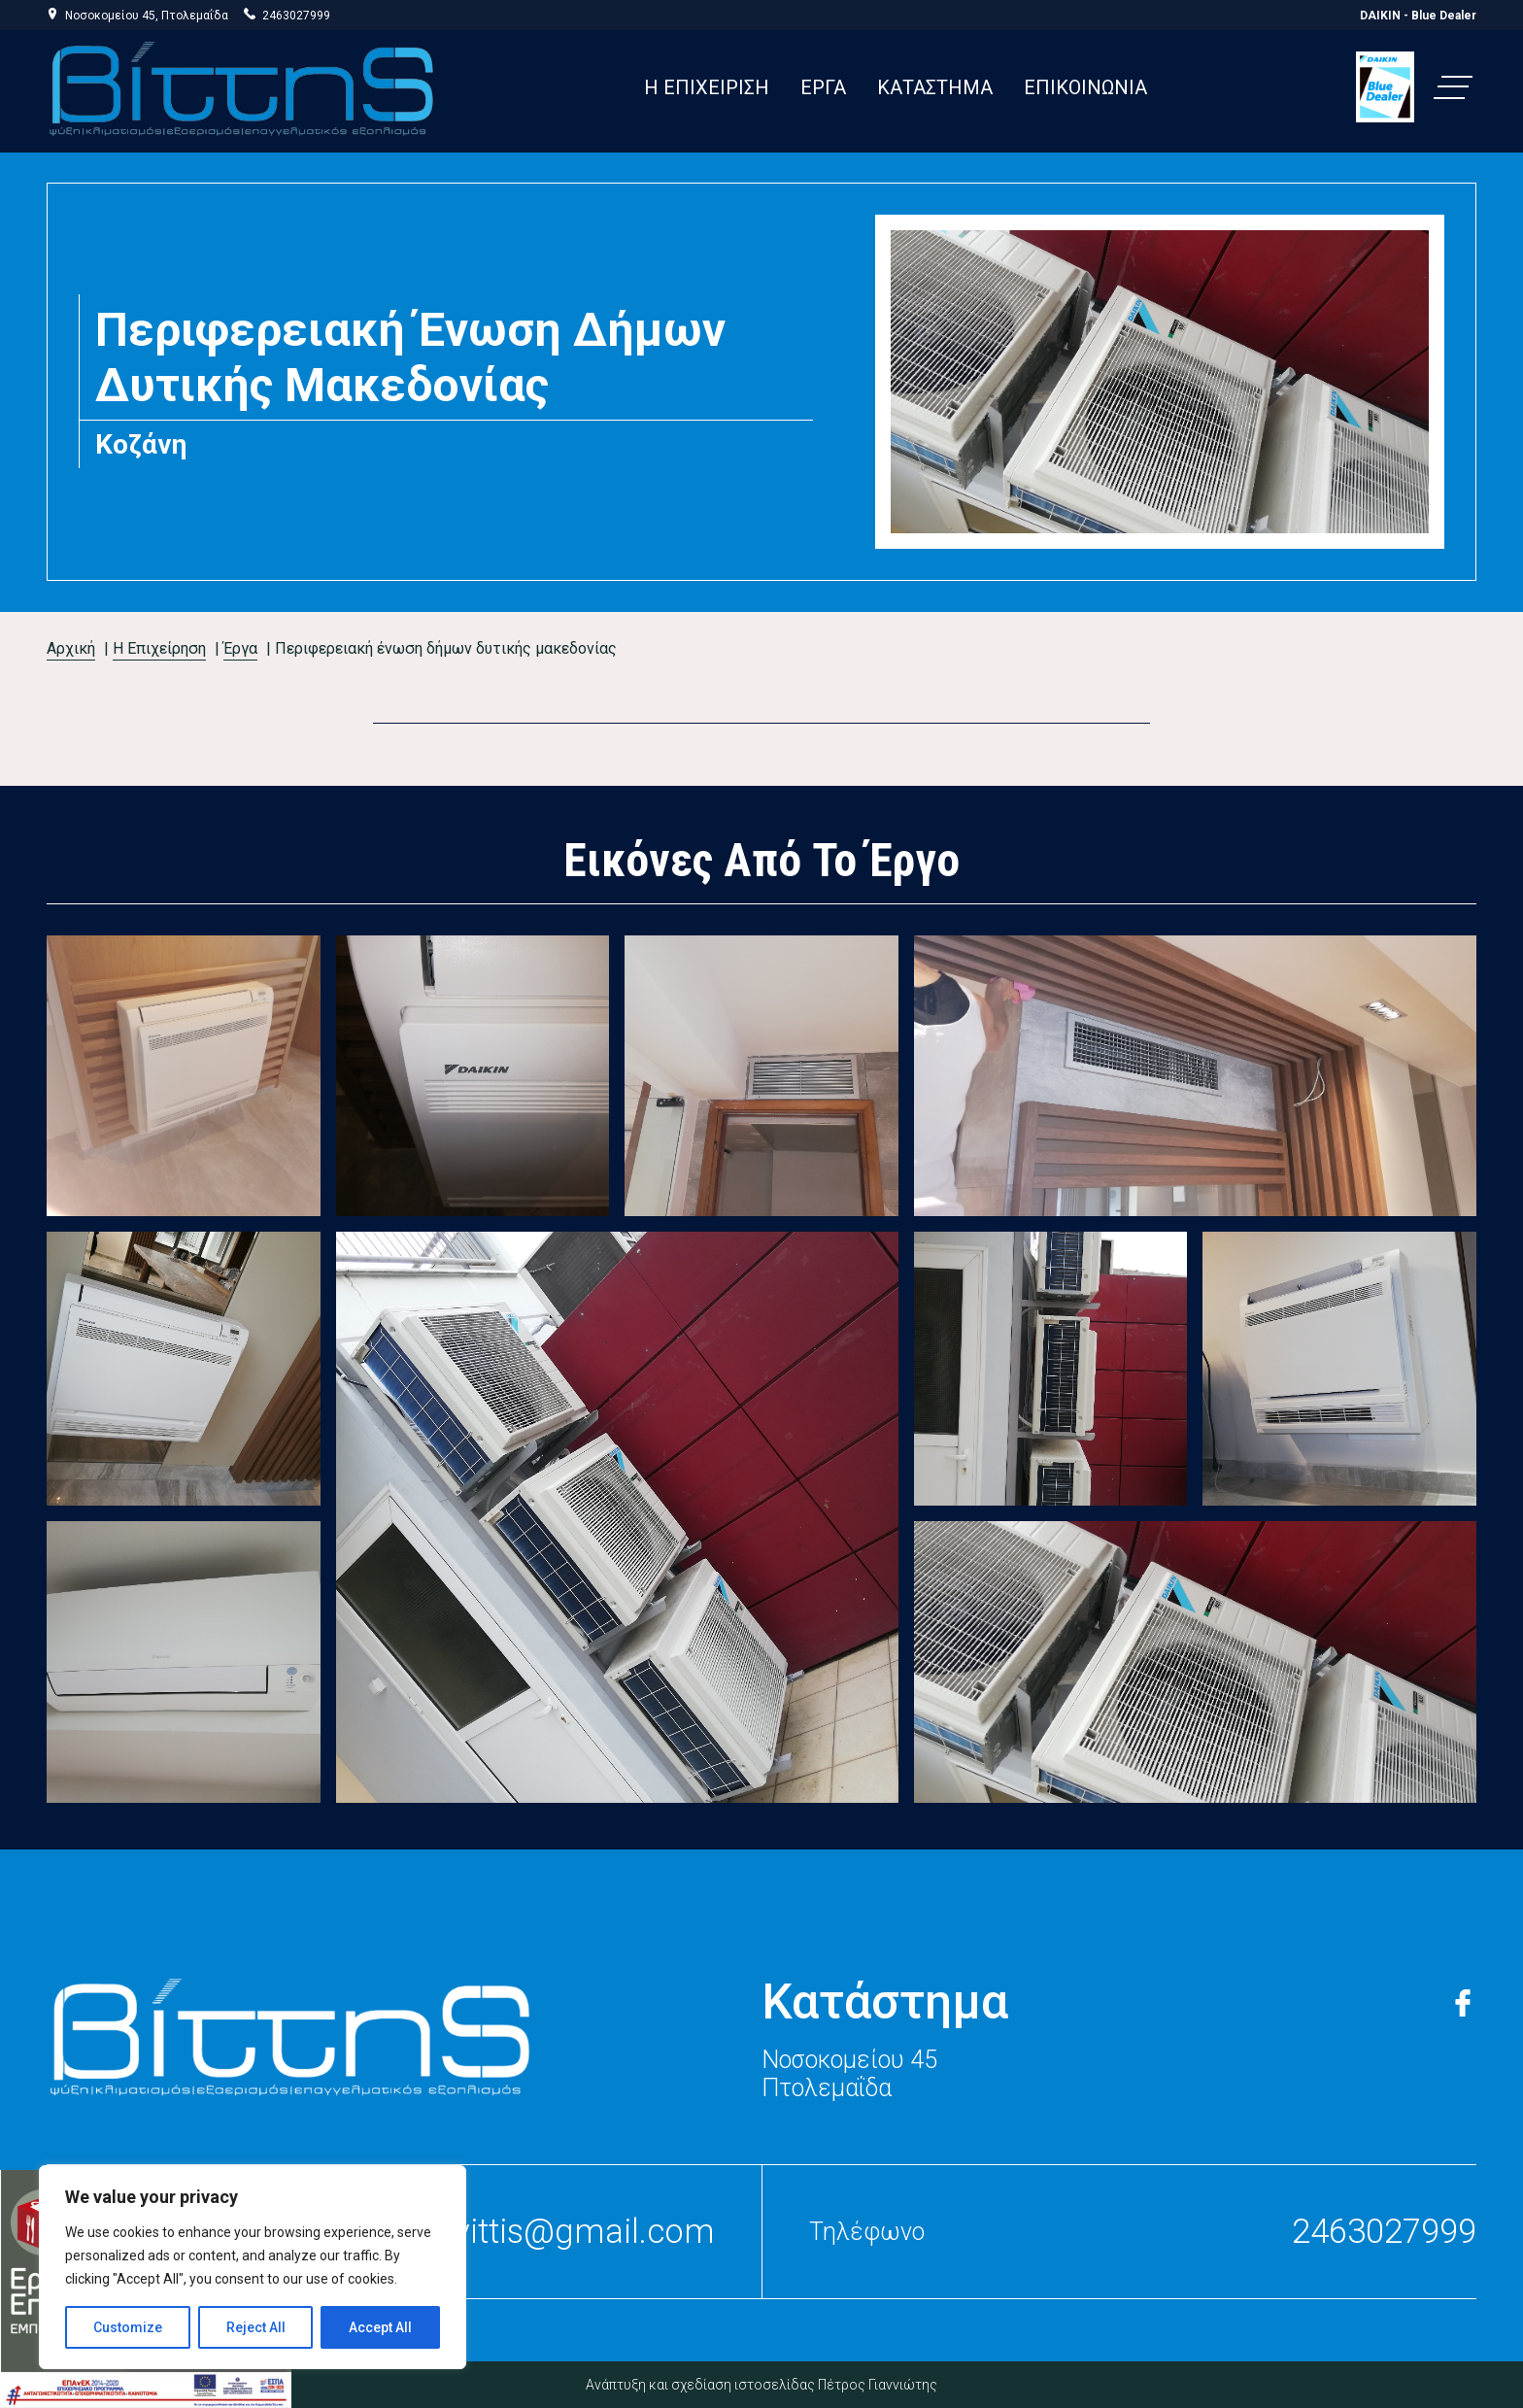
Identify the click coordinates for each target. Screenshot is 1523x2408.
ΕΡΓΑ (823, 87)
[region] (252, 2267)
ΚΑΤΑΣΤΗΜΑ (935, 87)
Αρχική (71, 648)
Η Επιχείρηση (159, 648)
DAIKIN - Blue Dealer (1418, 15)
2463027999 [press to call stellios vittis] (296, 15)
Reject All (256, 2327)
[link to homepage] (241, 87)
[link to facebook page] (1462, 2001)
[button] (1453, 87)
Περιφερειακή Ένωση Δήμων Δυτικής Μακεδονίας (446, 648)
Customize (127, 2327)
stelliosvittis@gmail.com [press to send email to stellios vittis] (532, 2232)
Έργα (240, 648)
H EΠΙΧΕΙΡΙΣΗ (706, 87)
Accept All (380, 2327)
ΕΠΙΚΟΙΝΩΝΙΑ (1085, 87)
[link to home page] (289, 2035)
